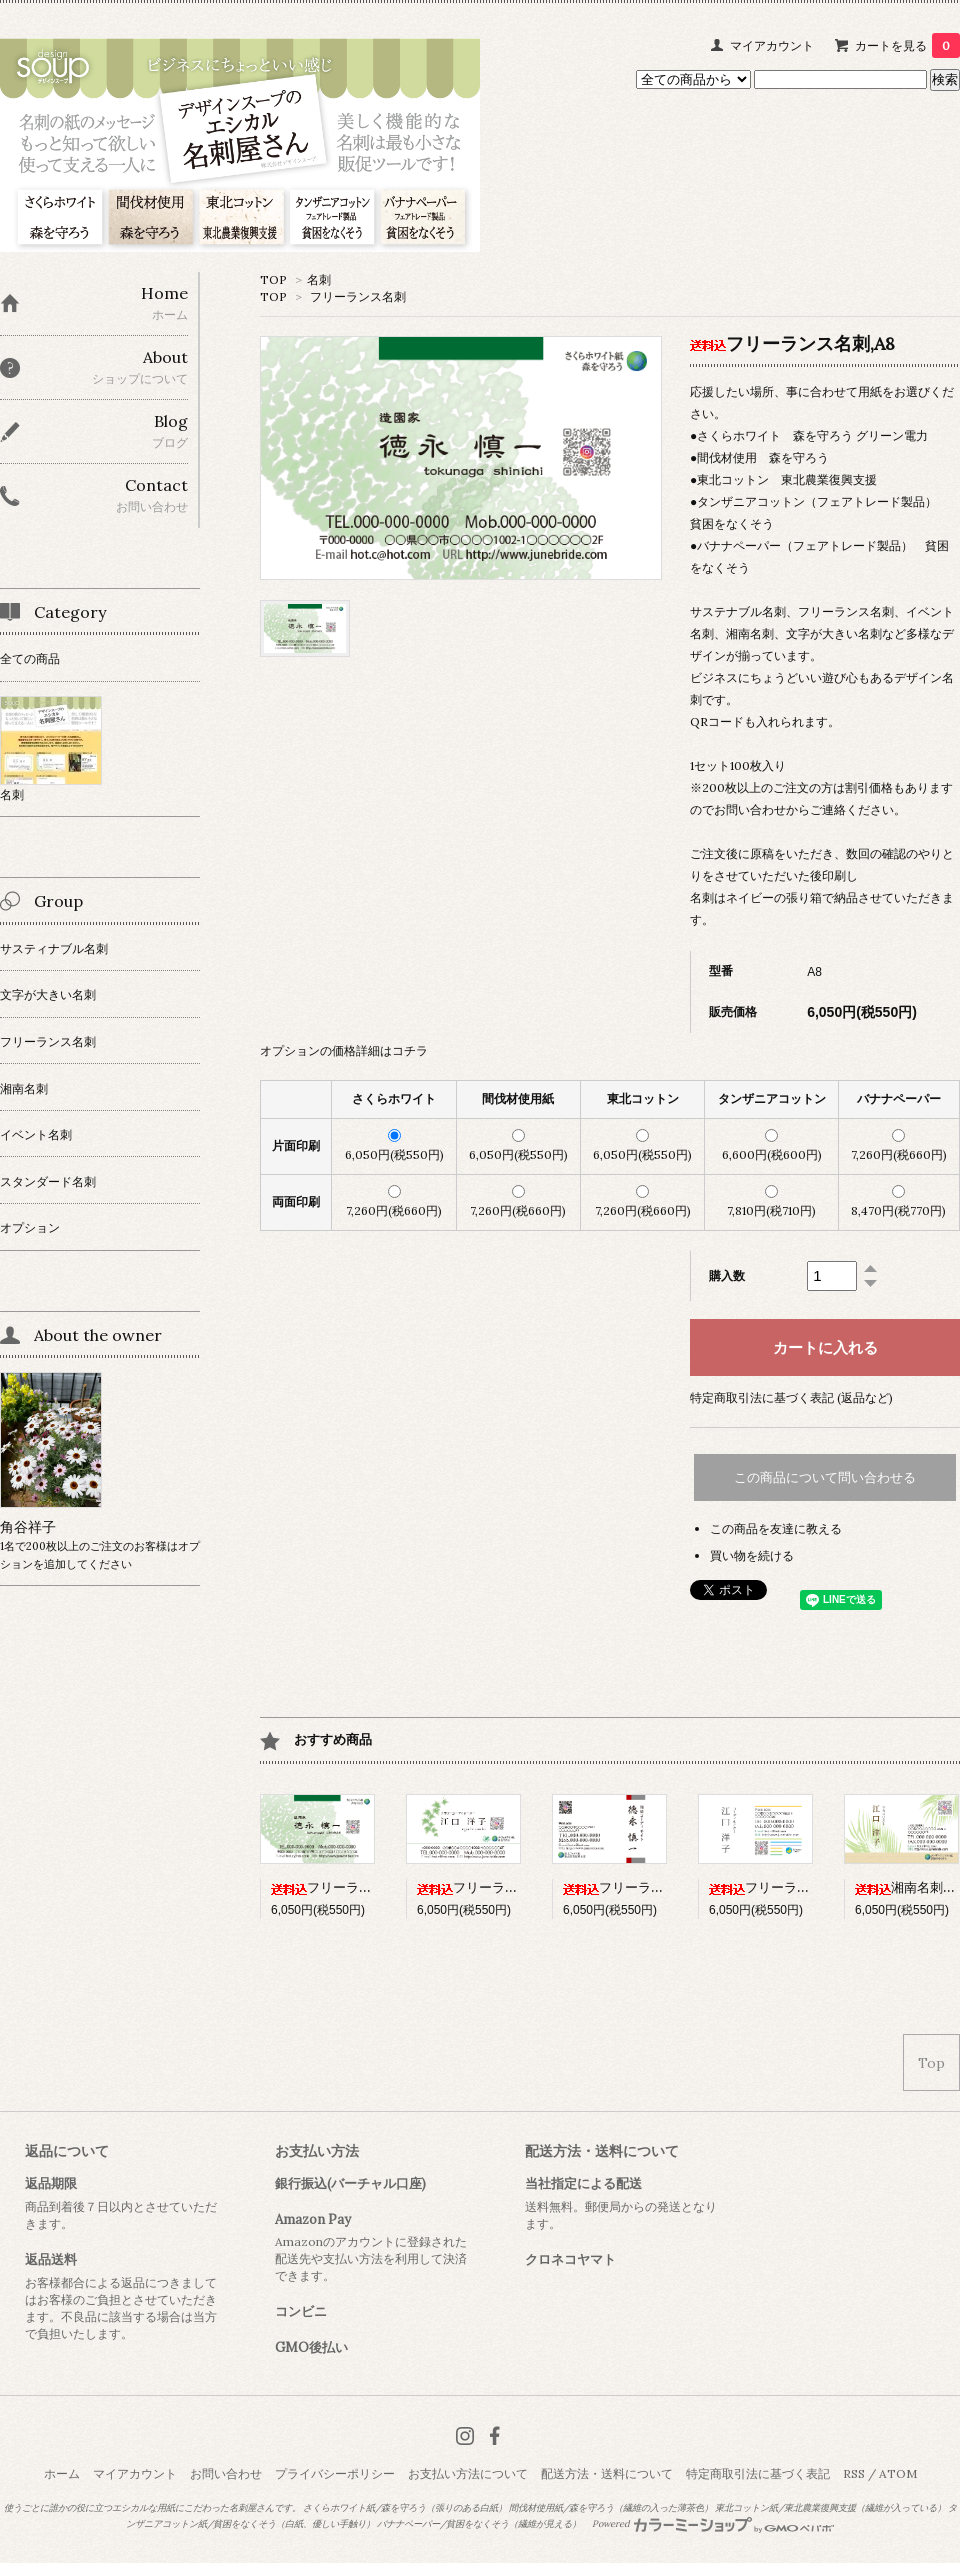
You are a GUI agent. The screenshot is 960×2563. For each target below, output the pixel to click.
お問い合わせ (226, 2473)
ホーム (62, 2473)
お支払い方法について (468, 2473)
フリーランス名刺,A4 (642, 1887)
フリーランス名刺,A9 (788, 1887)
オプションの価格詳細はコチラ (344, 1050)
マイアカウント (772, 45)
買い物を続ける (752, 1555)
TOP (273, 279)
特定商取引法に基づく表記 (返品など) (791, 1397)
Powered (713, 2524)
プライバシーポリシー (335, 2473)
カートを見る (907, 45)
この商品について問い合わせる (825, 1477)
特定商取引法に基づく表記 (758, 2473)
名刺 (319, 279)
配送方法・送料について (607, 2473)
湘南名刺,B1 (907, 1887)
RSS (854, 2473)
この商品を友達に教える (776, 1528)
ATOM (898, 2473)
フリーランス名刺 (358, 296)
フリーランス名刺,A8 (350, 1887)
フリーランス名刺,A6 (496, 1887)
